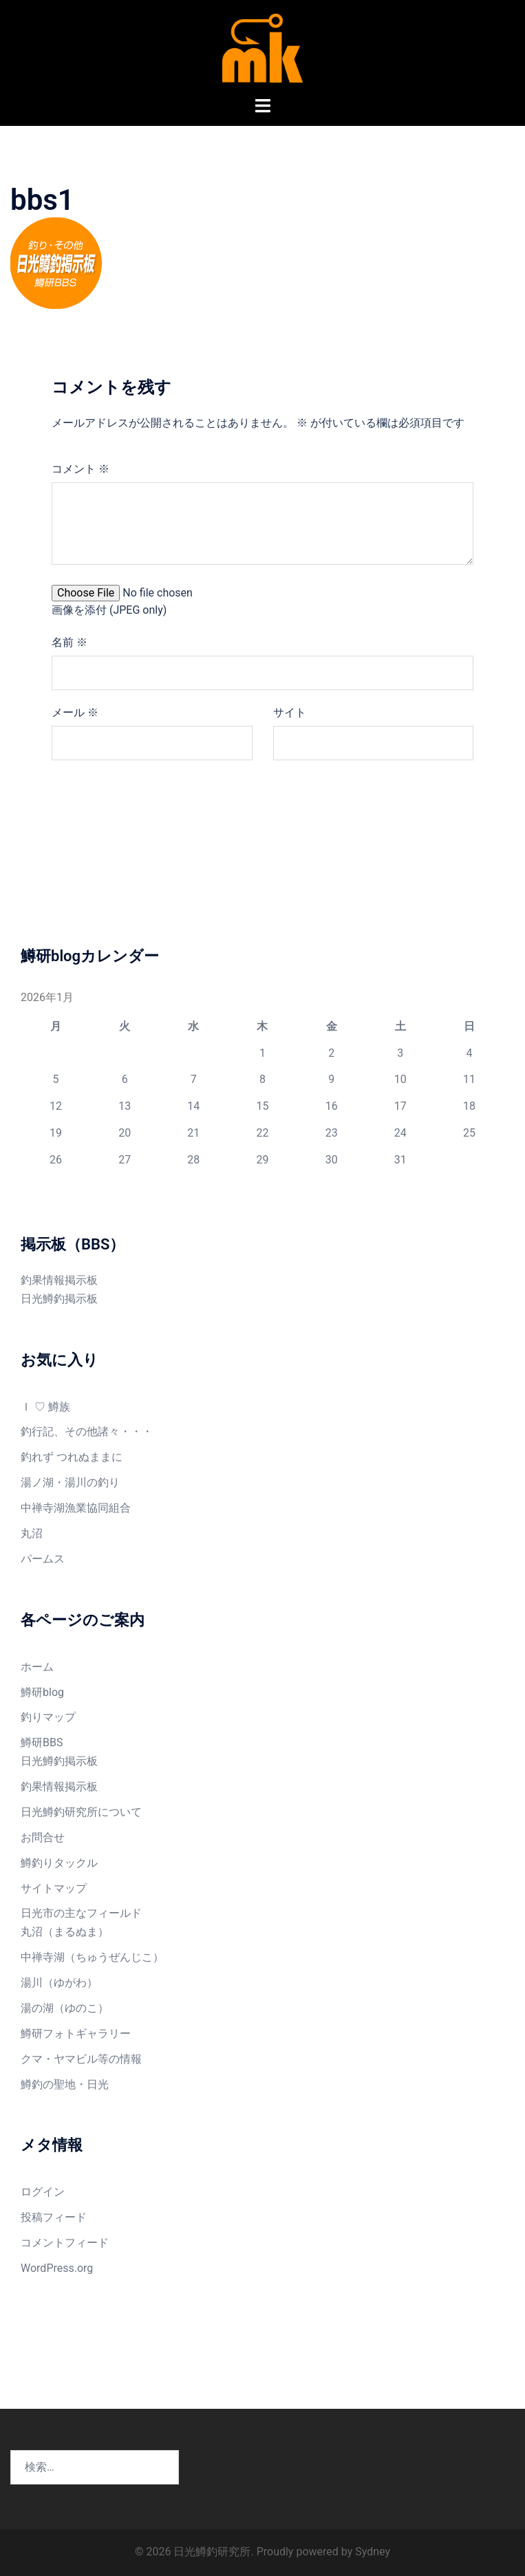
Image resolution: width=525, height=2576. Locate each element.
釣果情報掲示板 (59, 1280)
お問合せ (43, 1837)
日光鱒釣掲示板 (59, 1298)
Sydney (372, 2551)
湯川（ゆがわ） (59, 1982)
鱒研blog (42, 1692)
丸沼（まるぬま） (65, 1931)
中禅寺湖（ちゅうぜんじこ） (92, 1957)
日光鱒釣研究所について (81, 1811)
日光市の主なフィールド (81, 1913)
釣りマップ (48, 1717)
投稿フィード (54, 2217)
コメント (80, 468)
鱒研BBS (42, 1742)
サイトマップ (54, 1888)
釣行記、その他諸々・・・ (87, 1431)
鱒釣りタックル (59, 1862)
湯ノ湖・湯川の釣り (70, 1482)
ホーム (37, 1666)
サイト (289, 712)
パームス (43, 1558)
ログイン (43, 2191)
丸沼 (32, 1533)
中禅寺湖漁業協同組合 (76, 1507)
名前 (69, 642)
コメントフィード (65, 2242)
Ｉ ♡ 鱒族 (45, 1406)
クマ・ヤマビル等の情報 (81, 2058)
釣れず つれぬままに (71, 1456)
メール (75, 712)
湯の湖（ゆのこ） (65, 2008)
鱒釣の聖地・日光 (65, 2084)
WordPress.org (57, 2268)
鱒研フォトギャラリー (76, 2033)
